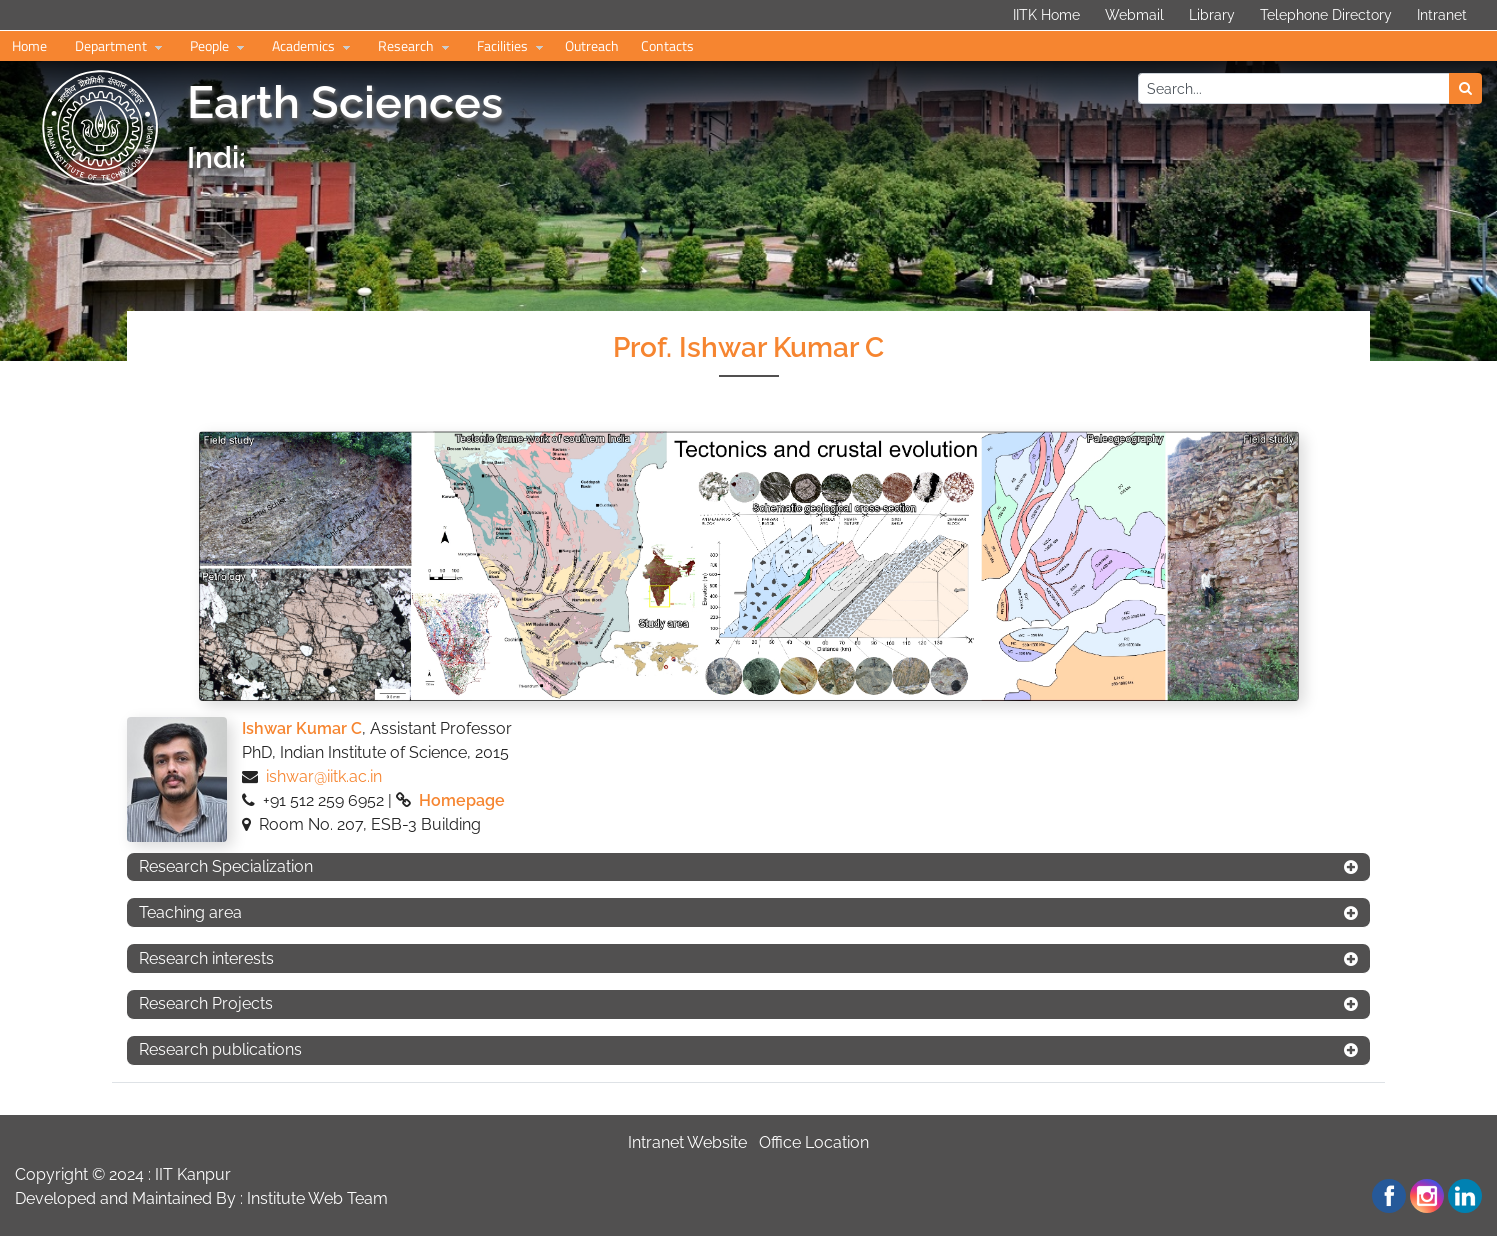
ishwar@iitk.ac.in (324, 776)
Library (1212, 15)
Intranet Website (687, 1142)
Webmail (1134, 15)
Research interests (206, 958)
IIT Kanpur (193, 1174)
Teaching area (190, 912)
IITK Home (1046, 15)
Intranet (1442, 15)
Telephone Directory (1326, 15)
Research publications (220, 1049)
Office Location (814, 1142)
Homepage (462, 800)
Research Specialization (226, 866)
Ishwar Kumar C (302, 728)
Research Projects (206, 1003)
